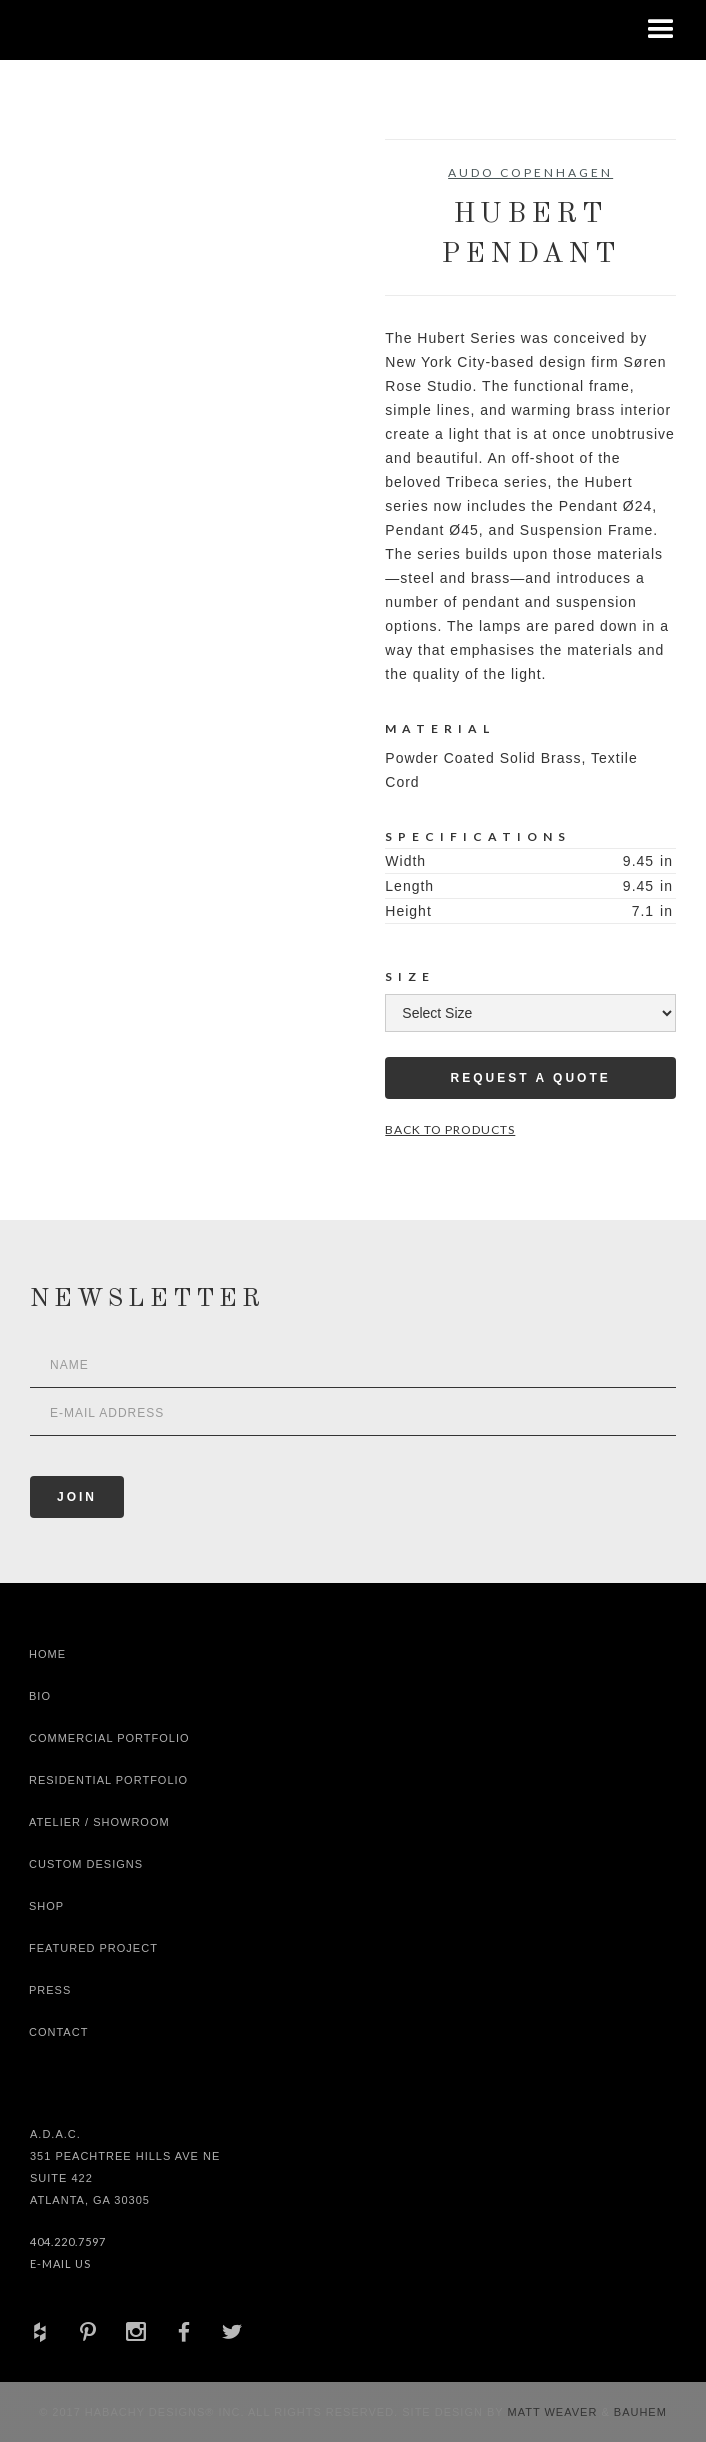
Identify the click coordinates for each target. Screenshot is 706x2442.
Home (47, 1654)
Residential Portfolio (108, 1780)
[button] (661, 30)
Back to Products (450, 1129)
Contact (58, 2032)
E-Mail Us (60, 2263)
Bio (40, 1696)
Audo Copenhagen (530, 172)
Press (50, 1990)
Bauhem (638, 2412)
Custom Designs (86, 1864)
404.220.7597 (68, 2241)
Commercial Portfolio (109, 1738)
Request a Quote (531, 1078)
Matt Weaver (555, 2412)
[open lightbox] (102, 229)
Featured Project (93, 1948)
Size (410, 976)
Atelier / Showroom (99, 1822)
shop (46, 1906)
